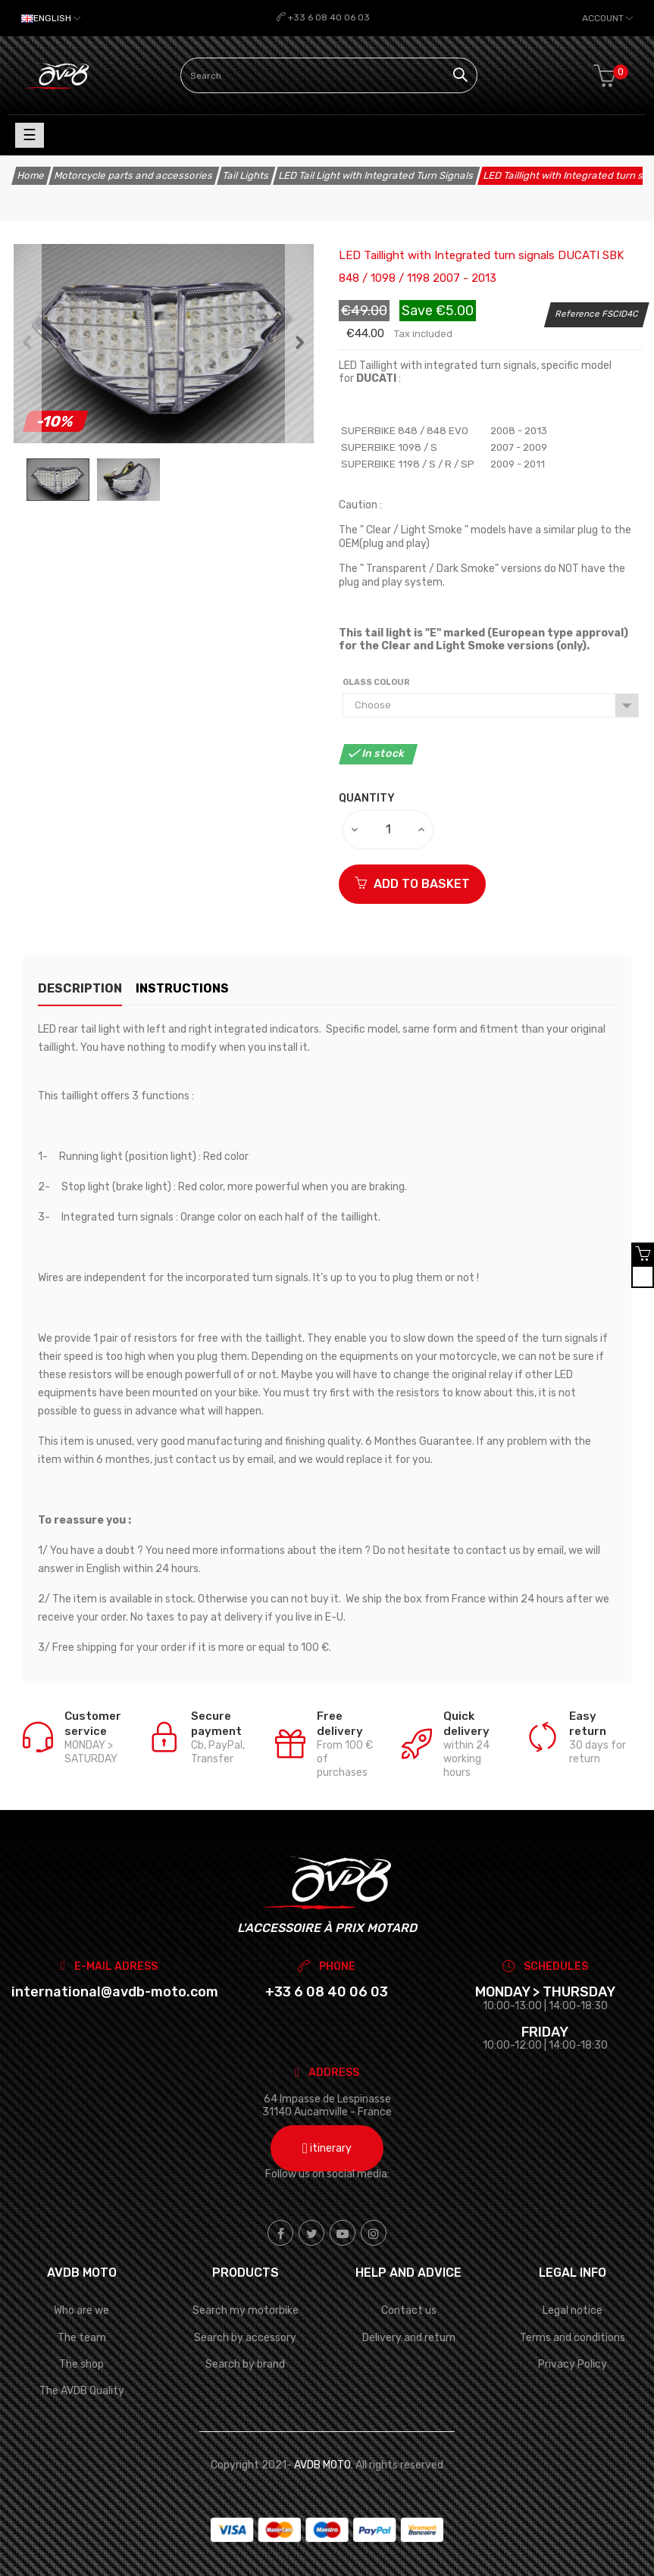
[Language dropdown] (50, 18)
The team (82, 2337)
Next (300, 344)
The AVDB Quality (81, 2390)
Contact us (409, 2310)
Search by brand (245, 2364)
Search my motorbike (245, 2310)
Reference (578, 313)
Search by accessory (245, 2337)
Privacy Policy (572, 2364)
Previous (26, 344)
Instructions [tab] (197, 988)
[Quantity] (388, 830)
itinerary (327, 2148)
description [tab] (80, 988)
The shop (81, 2364)
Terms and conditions (572, 2337)
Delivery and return (408, 2337)
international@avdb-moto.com (114, 1992)
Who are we (81, 2310)
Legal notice (572, 2310)
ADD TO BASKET (412, 884)
